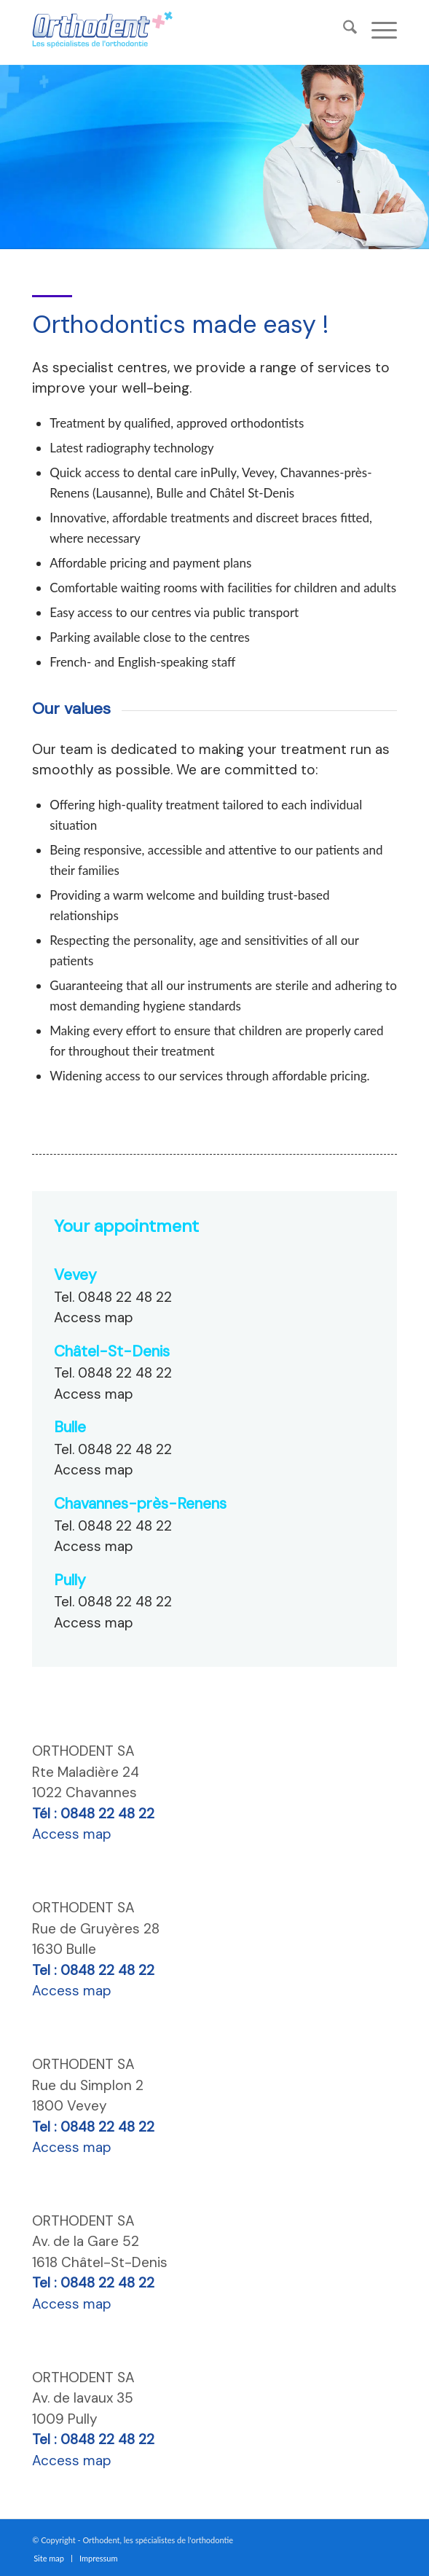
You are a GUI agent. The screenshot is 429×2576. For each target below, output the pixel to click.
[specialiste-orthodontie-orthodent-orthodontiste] (141, 29)
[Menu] (377, 29)
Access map (93, 1317)
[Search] (342, 29)
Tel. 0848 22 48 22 (113, 1297)
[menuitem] (342, 29)
